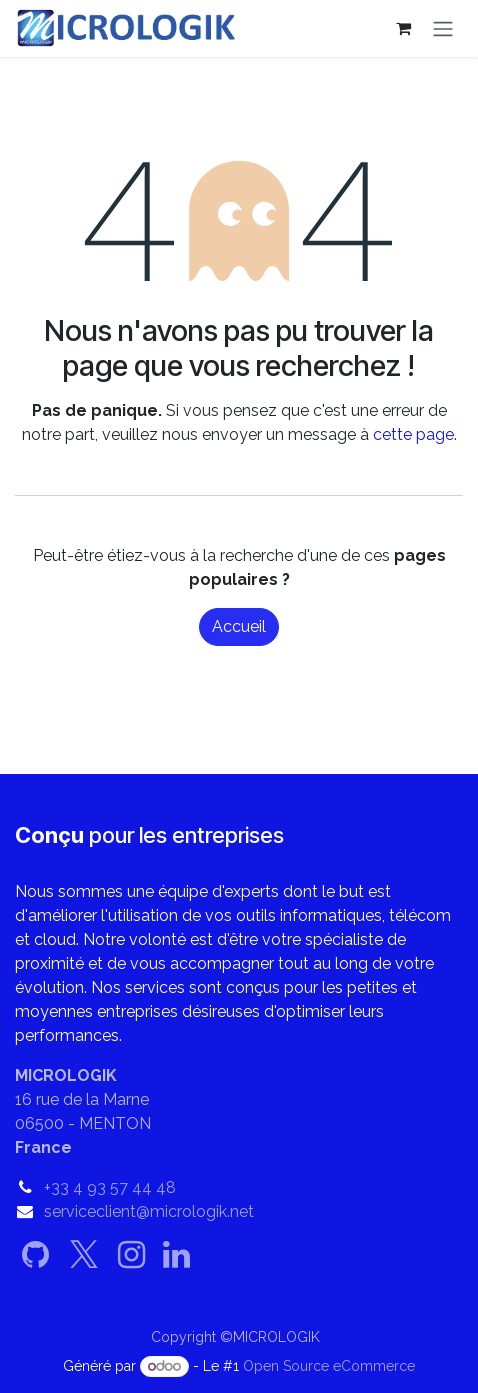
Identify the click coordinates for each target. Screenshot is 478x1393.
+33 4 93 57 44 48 (110, 1187)
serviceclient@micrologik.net (149, 1211)
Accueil (239, 626)
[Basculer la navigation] (443, 28)
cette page (413, 434)
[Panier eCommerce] (403, 28)
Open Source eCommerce (329, 1366)
